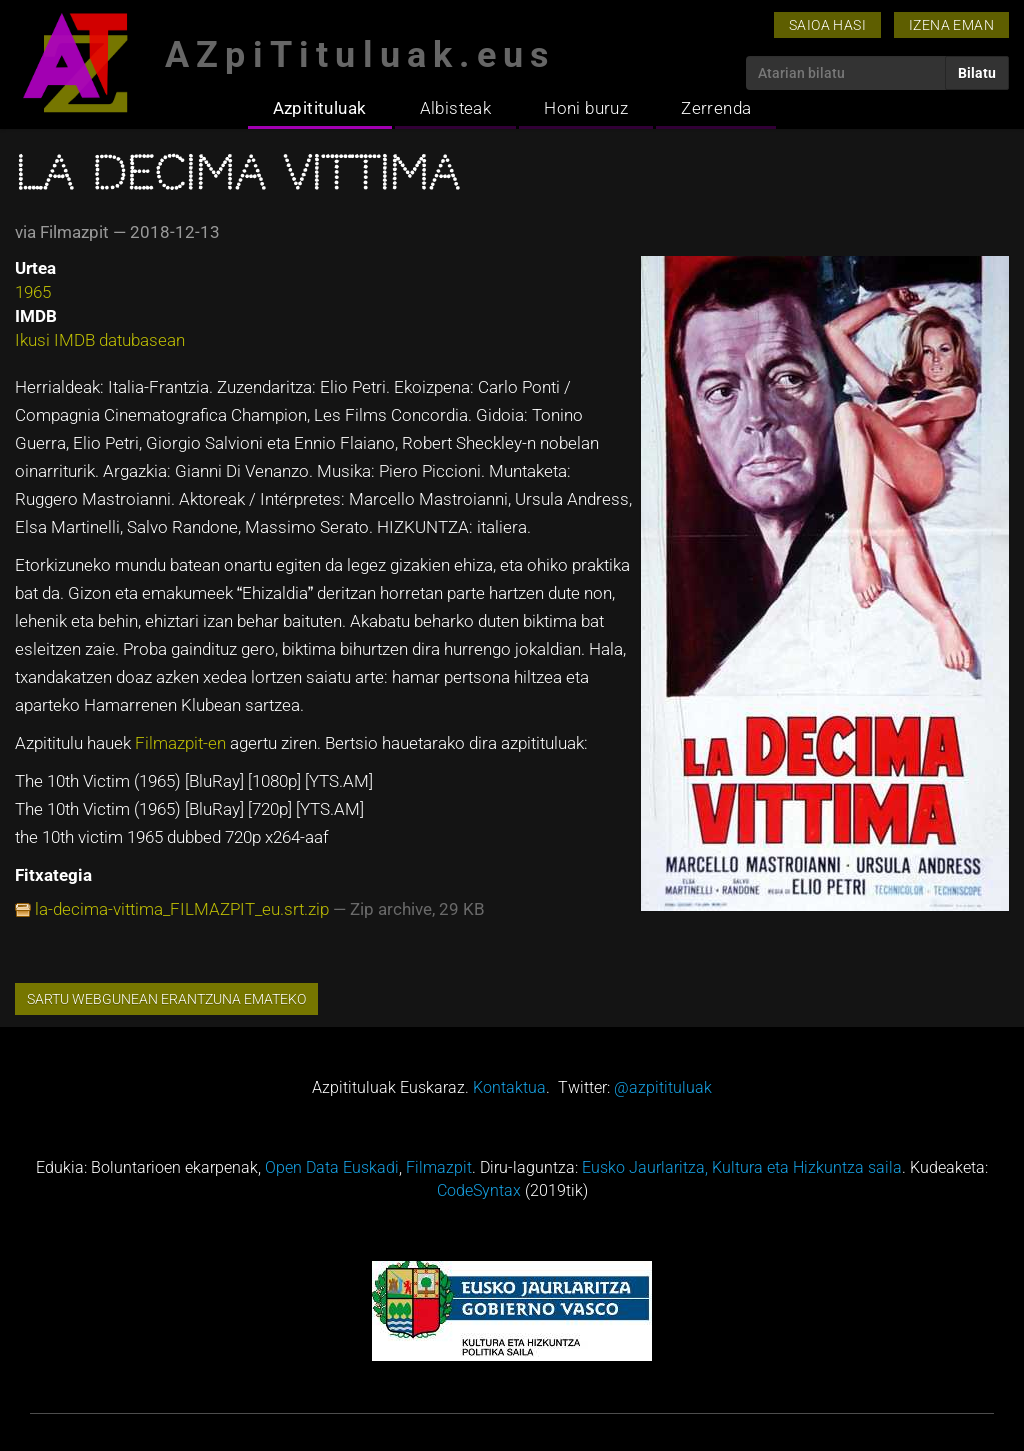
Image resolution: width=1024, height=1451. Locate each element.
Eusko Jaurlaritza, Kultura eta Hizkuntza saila (742, 1167)
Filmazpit (439, 1167)
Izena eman (951, 25)
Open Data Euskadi (332, 1167)
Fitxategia (53, 875)
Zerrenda (716, 108)
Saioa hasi (827, 25)
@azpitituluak (663, 1087)
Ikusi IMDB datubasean (100, 340)
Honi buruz (586, 108)
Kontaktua (509, 1087)
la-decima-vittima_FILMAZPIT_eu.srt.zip (182, 909)
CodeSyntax (479, 1190)
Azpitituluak (320, 108)
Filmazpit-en (180, 743)
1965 (33, 292)
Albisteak (456, 108)
